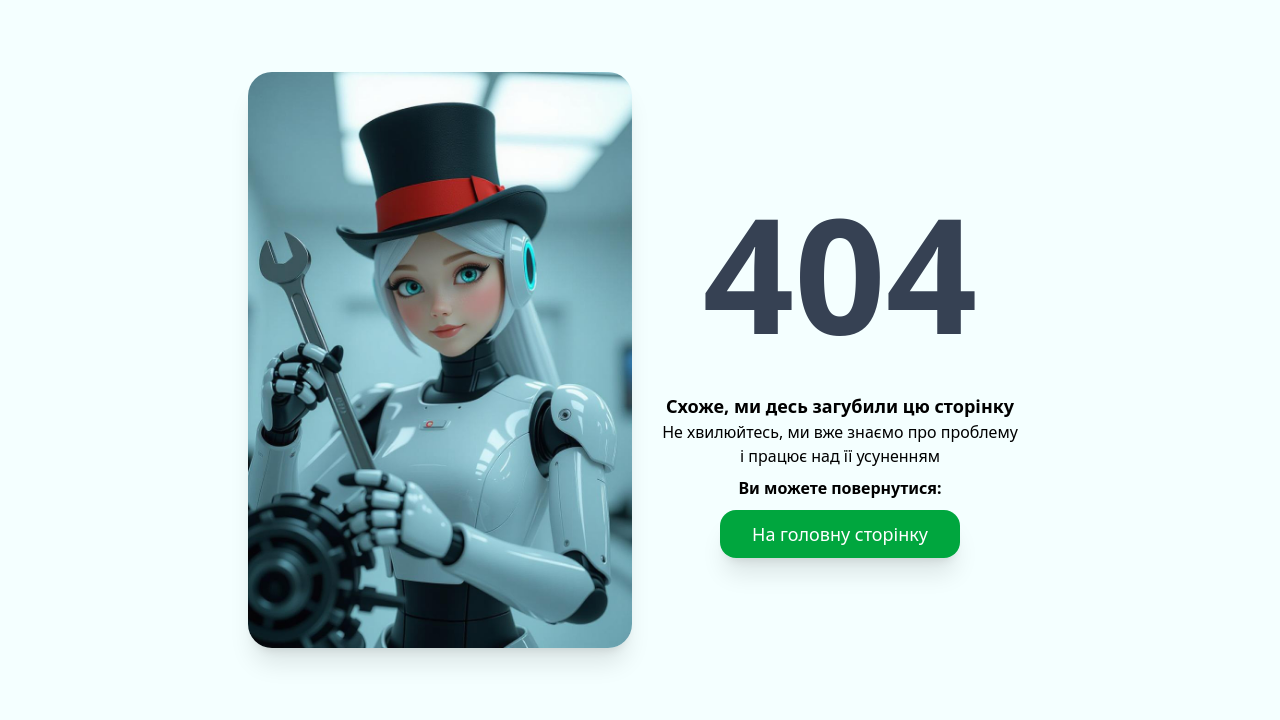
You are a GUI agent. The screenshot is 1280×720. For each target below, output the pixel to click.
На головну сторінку (840, 534)
